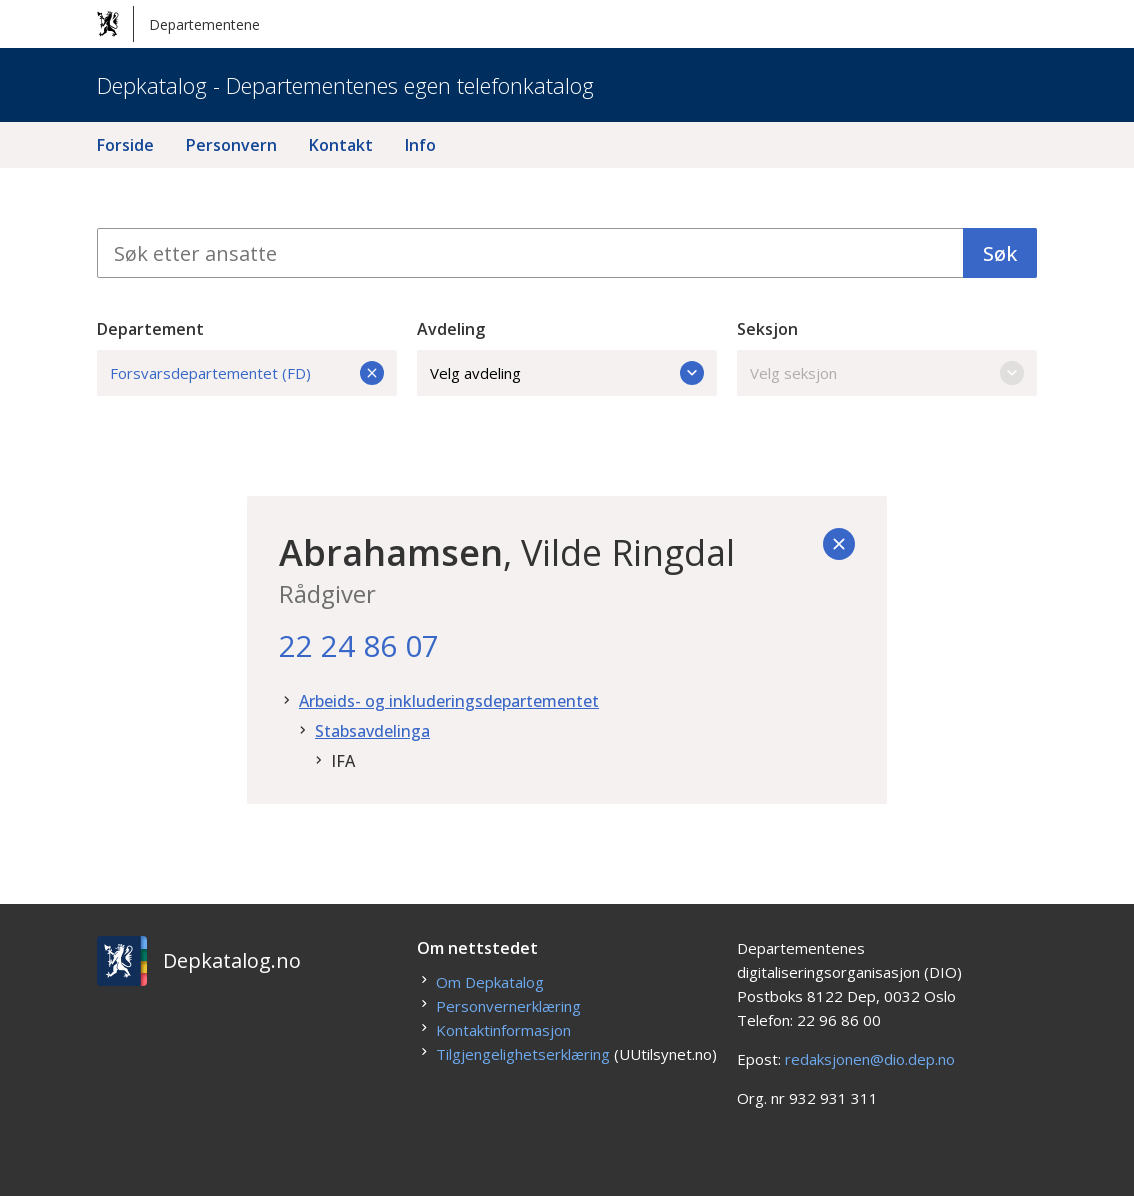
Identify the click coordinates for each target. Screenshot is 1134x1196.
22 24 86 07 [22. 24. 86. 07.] (359, 645)
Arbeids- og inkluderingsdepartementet (449, 701)
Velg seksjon (887, 373)
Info (420, 145)
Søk (1000, 253)
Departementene (178, 24)
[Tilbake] (839, 544)
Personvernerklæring (508, 1006)
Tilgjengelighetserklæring (523, 1054)
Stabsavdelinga (372, 731)
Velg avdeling (567, 373)
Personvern (231, 145)
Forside (125, 145)
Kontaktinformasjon (503, 1030)
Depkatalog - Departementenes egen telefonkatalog (345, 85)
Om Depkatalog (490, 982)
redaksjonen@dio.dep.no (870, 1059)
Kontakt (341, 145)
